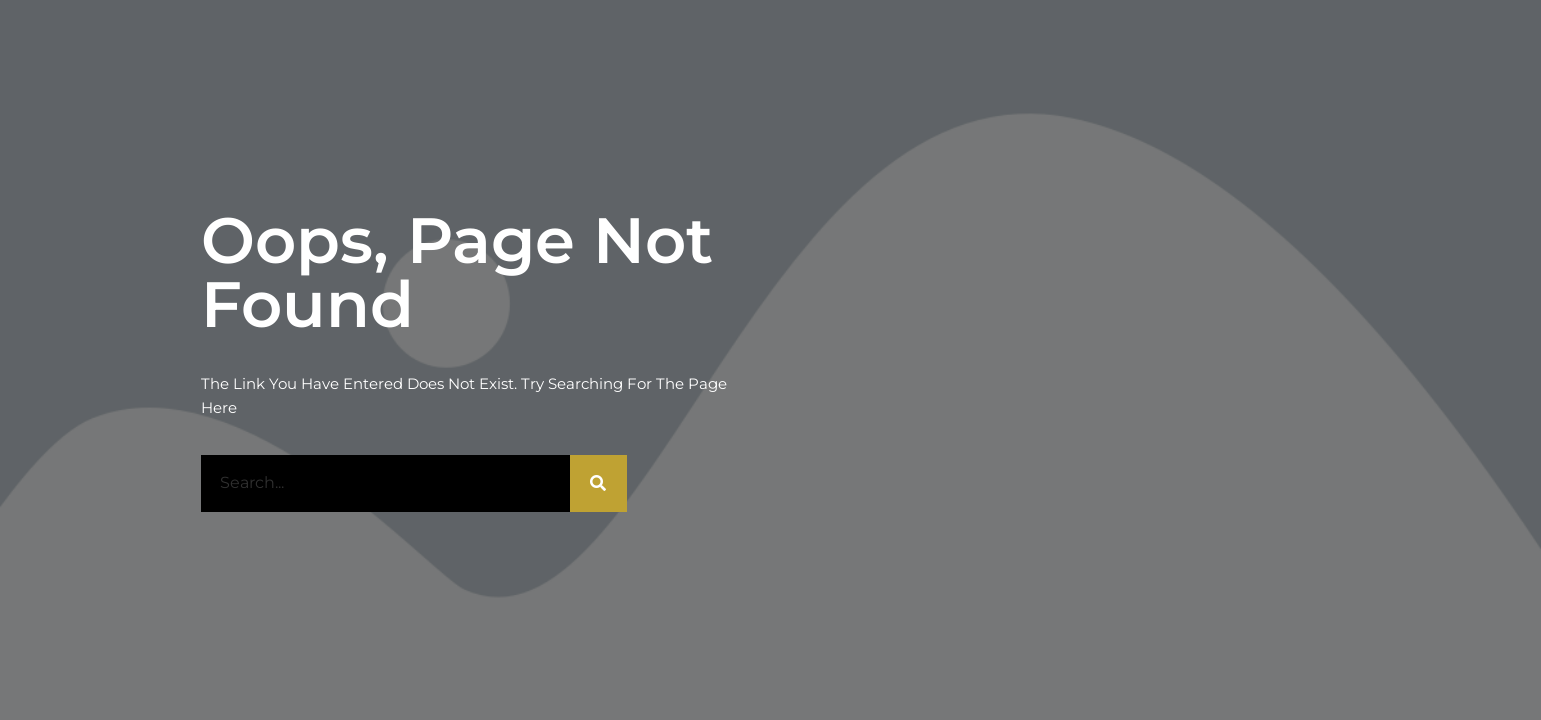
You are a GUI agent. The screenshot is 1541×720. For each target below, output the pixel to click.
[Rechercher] (598, 483)
